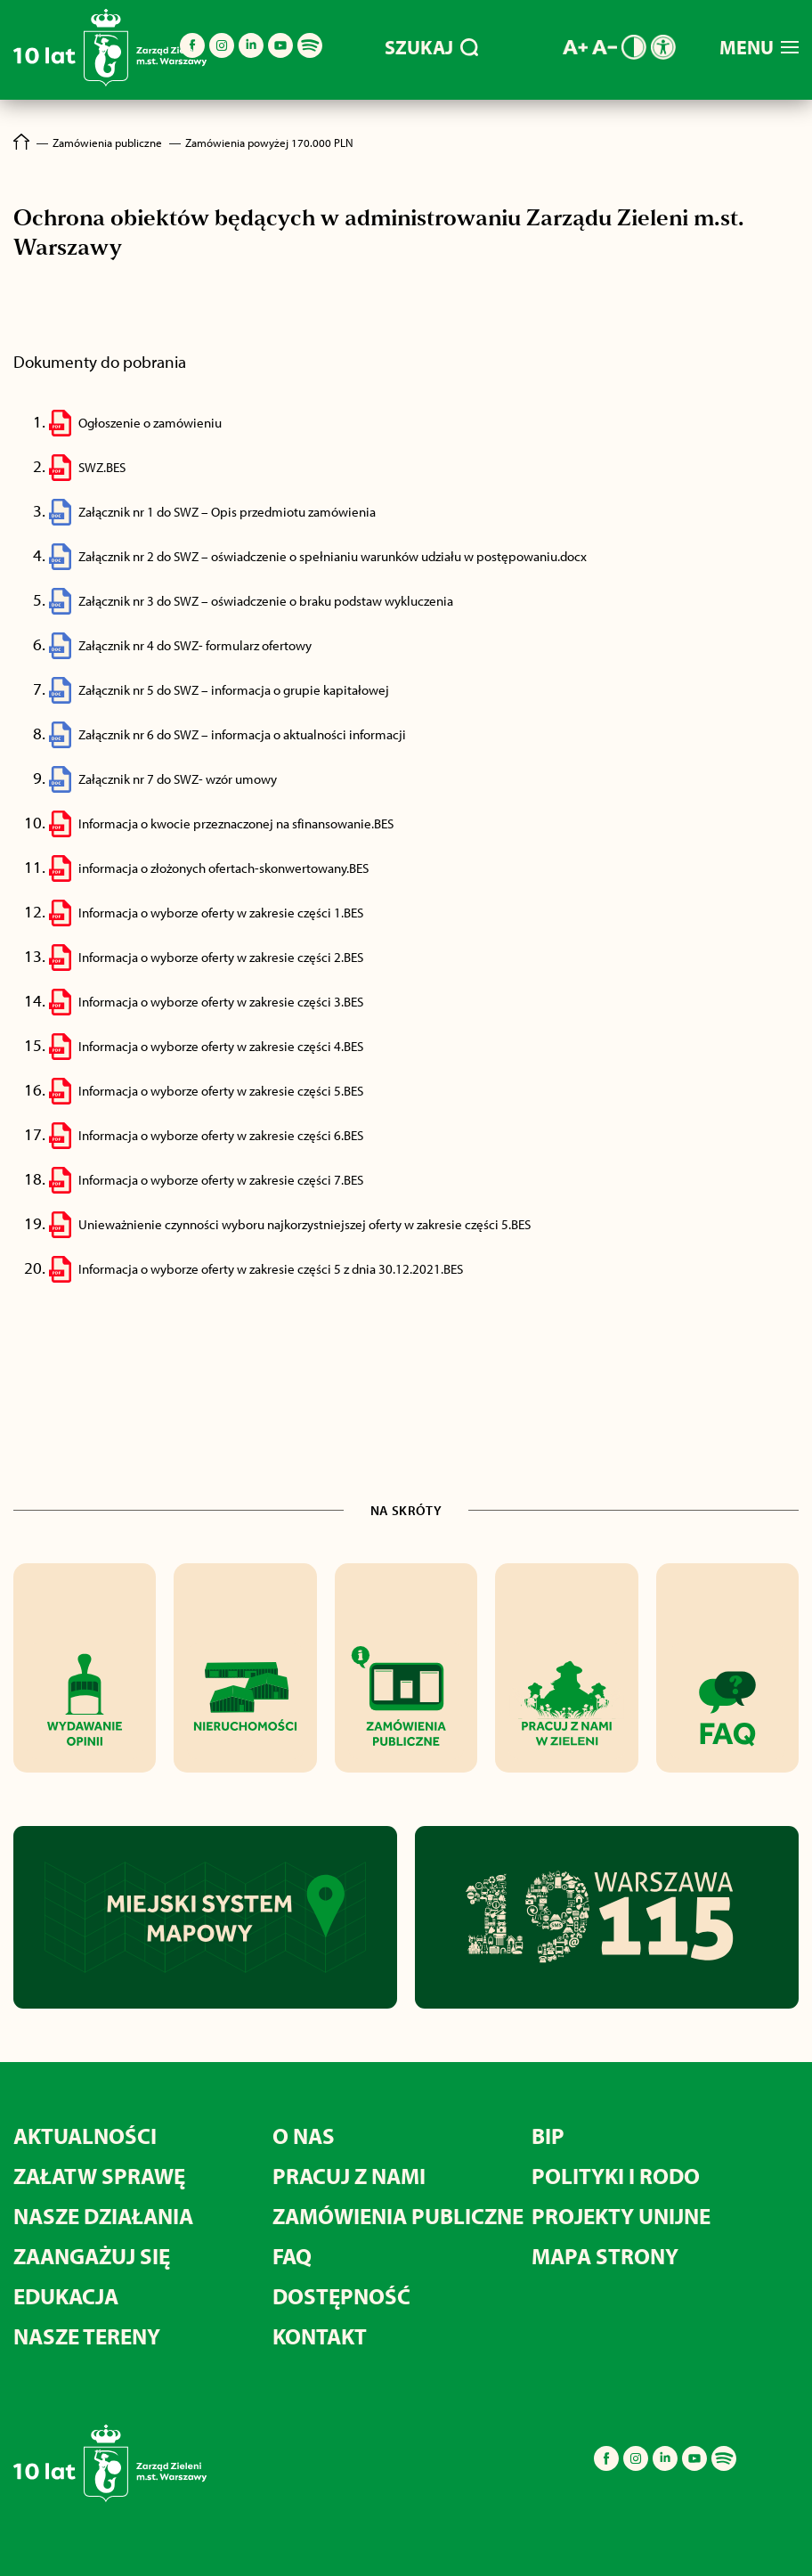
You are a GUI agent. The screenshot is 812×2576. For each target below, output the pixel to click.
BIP (548, 2135)
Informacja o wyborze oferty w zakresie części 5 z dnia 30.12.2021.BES (270, 1268)
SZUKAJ (431, 47)
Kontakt (319, 2336)
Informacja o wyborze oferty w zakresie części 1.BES (220, 912)
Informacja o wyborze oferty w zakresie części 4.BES (220, 1046)
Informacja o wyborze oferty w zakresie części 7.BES (220, 1179)
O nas (303, 2135)
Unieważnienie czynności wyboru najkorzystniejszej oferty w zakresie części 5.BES (304, 1224)
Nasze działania (103, 2216)
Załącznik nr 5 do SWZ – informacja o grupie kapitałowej (233, 689)
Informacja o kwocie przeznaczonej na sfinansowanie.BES (236, 823)
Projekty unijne (621, 2216)
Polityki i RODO (616, 2175)
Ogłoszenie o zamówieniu (150, 422)
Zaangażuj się (91, 2256)
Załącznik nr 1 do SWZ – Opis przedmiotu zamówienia (227, 511)
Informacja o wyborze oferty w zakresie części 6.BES (220, 1135)
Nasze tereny (86, 2336)
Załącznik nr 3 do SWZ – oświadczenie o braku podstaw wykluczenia (265, 600)
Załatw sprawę (99, 2175)
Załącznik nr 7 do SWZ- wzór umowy (177, 778)
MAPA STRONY (605, 2256)
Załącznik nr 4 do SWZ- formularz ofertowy (195, 645)
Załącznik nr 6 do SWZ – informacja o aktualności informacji (242, 734)
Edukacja (65, 2296)
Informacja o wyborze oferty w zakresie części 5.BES (220, 1090)
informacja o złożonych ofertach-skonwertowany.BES (223, 868)
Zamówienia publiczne (398, 2216)
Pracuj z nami (349, 2175)
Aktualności (85, 2135)
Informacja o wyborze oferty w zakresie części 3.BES (220, 1001)
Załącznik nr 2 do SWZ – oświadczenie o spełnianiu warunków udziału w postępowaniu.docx (332, 556)
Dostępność (341, 2296)
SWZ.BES (102, 467)
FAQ (292, 2256)
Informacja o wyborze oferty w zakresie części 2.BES (220, 957)
